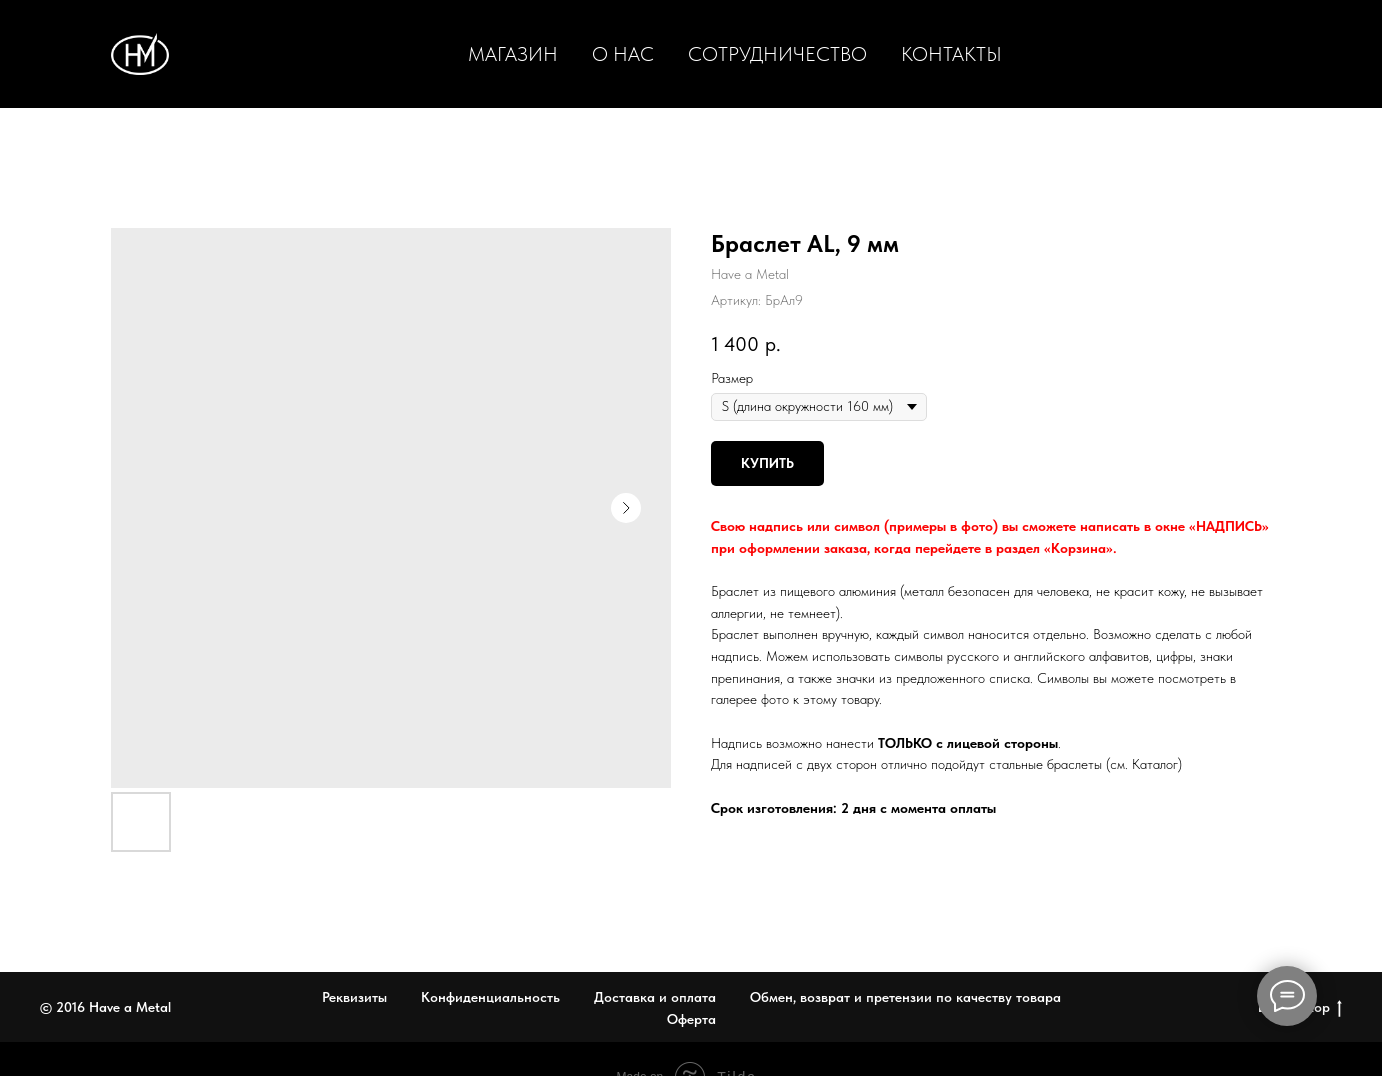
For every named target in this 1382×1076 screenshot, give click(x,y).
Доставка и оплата (655, 997)
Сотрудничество (777, 54)
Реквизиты (354, 997)
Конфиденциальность (490, 997)
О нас (623, 54)
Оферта (691, 1019)
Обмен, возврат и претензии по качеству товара (905, 997)
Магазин (513, 54)
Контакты (951, 54)
